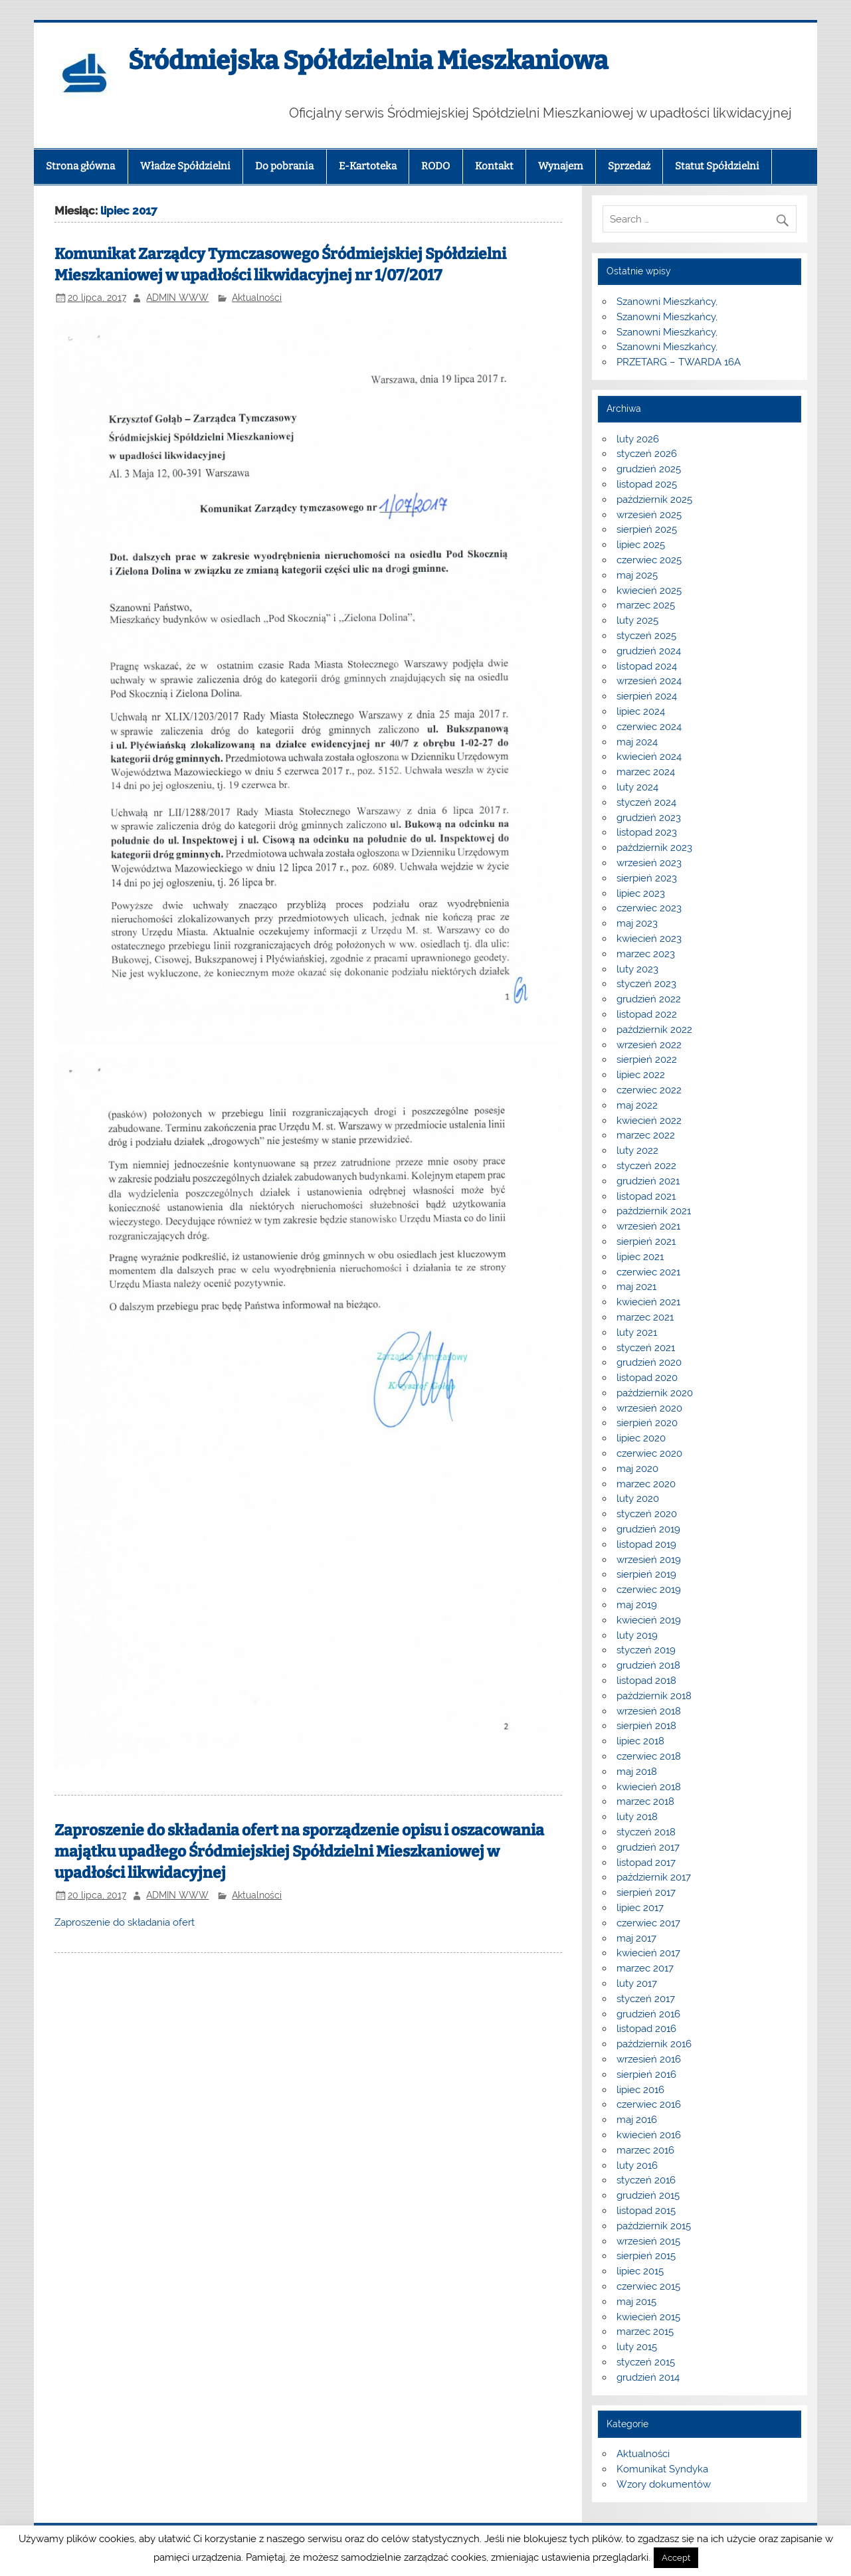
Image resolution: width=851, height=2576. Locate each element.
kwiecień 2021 (648, 1302)
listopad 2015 (646, 2211)
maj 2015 (636, 2302)
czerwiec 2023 (649, 908)
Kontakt (494, 166)
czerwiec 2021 (648, 1272)
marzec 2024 (645, 772)
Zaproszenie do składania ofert (124, 1922)
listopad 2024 (646, 666)
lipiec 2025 (640, 545)
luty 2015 (636, 2347)
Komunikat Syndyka (662, 2469)
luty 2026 (637, 439)
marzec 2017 (645, 1968)
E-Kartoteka (368, 166)
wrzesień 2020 (649, 1408)
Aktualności (257, 297)
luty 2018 (637, 1817)
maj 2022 (637, 1105)
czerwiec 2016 (648, 2104)
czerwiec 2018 (648, 1756)
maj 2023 (637, 923)
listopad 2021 (646, 1196)
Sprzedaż (629, 166)
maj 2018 (636, 1772)
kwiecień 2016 (648, 2135)
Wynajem (560, 166)
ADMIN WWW (177, 297)
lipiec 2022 (640, 1075)
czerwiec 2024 (649, 727)
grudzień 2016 (648, 2014)
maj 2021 (636, 1287)
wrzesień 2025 (649, 515)
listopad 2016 (646, 2029)
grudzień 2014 (648, 2377)
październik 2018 (654, 1696)
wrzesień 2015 (648, 2241)
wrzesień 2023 (649, 863)
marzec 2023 (645, 954)
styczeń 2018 (646, 1832)
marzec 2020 (646, 1484)
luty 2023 (637, 969)
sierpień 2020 (647, 1423)
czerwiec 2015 (648, 2286)
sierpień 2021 (646, 1241)
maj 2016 (636, 2120)
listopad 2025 (646, 484)
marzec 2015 (645, 2332)
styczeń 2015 (645, 2362)
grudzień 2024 (648, 651)
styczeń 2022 (646, 1166)
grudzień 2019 (648, 1529)
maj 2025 (637, 575)
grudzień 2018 (648, 1665)
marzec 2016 (645, 2150)
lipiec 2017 (640, 1908)
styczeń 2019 (646, 1650)
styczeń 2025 (646, 636)
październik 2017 (653, 1877)
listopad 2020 (647, 1378)
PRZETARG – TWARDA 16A (678, 362)
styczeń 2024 (646, 802)
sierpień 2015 (646, 2256)
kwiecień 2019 (648, 1620)
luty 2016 (637, 2165)
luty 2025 (637, 620)
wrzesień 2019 (648, 1560)
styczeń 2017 (645, 1999)
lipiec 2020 (641, 1438)
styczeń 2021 (645, 1348)
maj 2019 (636, 1605)
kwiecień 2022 (649, 1121)
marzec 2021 (645, 1317)
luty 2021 (636, 1332)
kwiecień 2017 (648, 1953)
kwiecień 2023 (649, 939)
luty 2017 (636, 1983)
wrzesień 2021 (648, 1226)
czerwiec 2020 (649, 1453)
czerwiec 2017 (648, 1923)
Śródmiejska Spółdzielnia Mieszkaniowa (368, 60)
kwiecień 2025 (649, 591)
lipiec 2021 (640, 1257)
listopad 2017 (646, 1863)
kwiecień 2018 (648, 1787)
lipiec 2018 (640, 1741)
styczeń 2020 (646, 1514)
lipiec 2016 (640, 2090)
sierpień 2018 (646, 1726)
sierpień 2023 (646, 878)
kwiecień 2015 (648, 2317)
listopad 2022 (646, 1014)
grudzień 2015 (648, 2195)
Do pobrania (284, 166)
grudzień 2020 (649, 1362)
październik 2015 (653, 2226)
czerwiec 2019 (648, 1590)
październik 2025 (654, 500)
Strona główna (80, 166)
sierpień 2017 (646, 1892)
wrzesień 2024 (649, 681)
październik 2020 (654, 1393)
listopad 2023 (646, 832)
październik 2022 (654, 1030)
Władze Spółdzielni (185, 166)
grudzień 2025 (648, 469)
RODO (435, 166)
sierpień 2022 (646, 1059)
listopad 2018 (646, 1681)
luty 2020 (637, 1499)
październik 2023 (654, 848)
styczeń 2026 (646, 454)
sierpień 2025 (646, 529)
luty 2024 (637, 787)
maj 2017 (636, 1938)
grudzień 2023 (648, 818)
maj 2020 (637, 1469)
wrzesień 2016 (648, 2059)
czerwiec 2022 (649, 1090)
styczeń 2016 (646, 2180)
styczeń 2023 (646, 984)
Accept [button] (676, 2558)
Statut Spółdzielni (717, 166)
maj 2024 (637, 742)
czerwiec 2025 (649, 560)
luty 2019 (637, 1635)
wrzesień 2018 (648, 1711)
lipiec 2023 (640, 893)
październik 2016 (654, 2044)
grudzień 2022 (648, 999)
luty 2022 (637, 1150)
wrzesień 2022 (649, 1045)
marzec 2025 (645, 605)
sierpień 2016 (646, 2074)
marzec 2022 (645, 1135)
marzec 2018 (645, 1801)
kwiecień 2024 (649, 757)
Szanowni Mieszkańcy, (666, 302)
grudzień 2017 (648, 1847)
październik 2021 (653, 1211)
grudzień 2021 (648, 1181)
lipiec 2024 (640, 711)
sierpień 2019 (646, 1574)
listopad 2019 (646, 1544)
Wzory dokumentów (663, 2484)
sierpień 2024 (646, 696)
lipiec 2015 (640, 2271)
